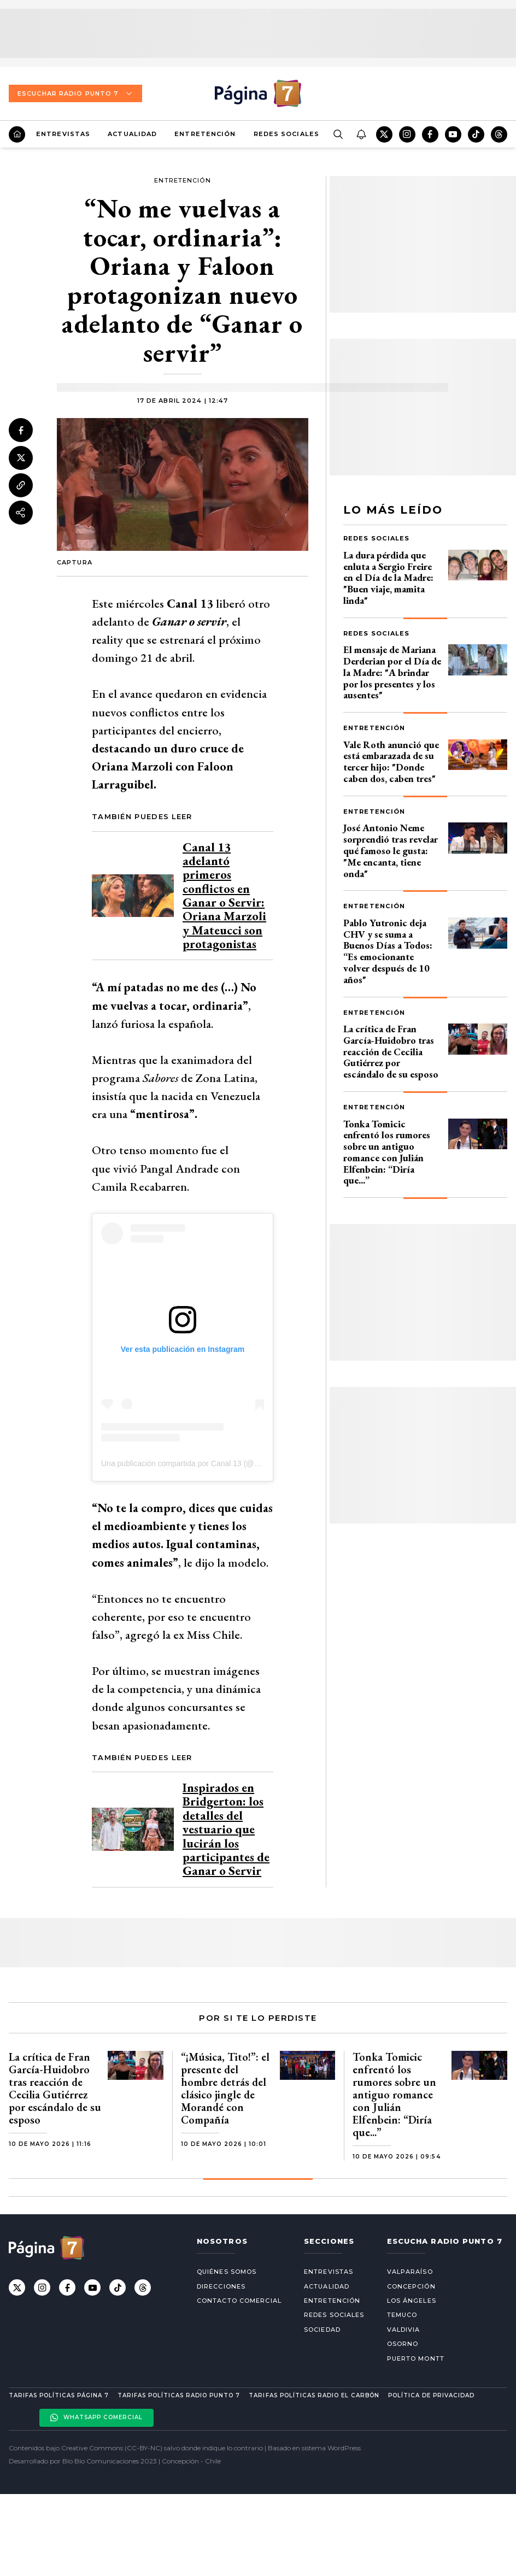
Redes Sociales (286, 134)
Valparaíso (410, 2271)
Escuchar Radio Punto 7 (75, 93)
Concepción (411, 2286)
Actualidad (132, 134)
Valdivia (403, 2329)
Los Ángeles (411, 2300)
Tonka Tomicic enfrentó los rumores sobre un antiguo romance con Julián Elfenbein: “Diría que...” (386, 1152)
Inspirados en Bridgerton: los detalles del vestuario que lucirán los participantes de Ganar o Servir (226, 1829)
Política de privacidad (431, 2395)
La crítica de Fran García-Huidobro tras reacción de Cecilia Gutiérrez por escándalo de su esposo (390, 1051)
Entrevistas (63, 134)
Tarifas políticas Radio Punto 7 (179, 2395)
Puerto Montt (415, 2358)
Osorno (403, 2344)
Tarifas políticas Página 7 (59, 2395)
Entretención (205, 134)
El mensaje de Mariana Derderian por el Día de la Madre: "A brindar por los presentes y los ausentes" (392, 672)
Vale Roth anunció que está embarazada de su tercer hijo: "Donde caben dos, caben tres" (391, 761)
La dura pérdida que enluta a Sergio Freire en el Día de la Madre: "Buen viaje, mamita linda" (388, 578)
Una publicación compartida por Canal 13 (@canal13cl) (195, 1463)
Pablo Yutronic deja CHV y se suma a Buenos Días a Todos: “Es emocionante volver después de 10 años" (387, 951)
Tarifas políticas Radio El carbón (314, 2395)
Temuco (402, 2315)
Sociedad (322, 2329)
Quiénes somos (226, 2271)
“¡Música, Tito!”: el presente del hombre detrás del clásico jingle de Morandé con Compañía (225, 2088)
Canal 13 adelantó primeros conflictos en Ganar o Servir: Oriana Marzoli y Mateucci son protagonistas (224, 895)
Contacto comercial (239, 2300)
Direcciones (221, 2286)
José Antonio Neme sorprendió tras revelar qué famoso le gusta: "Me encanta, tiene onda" (390, 850)
